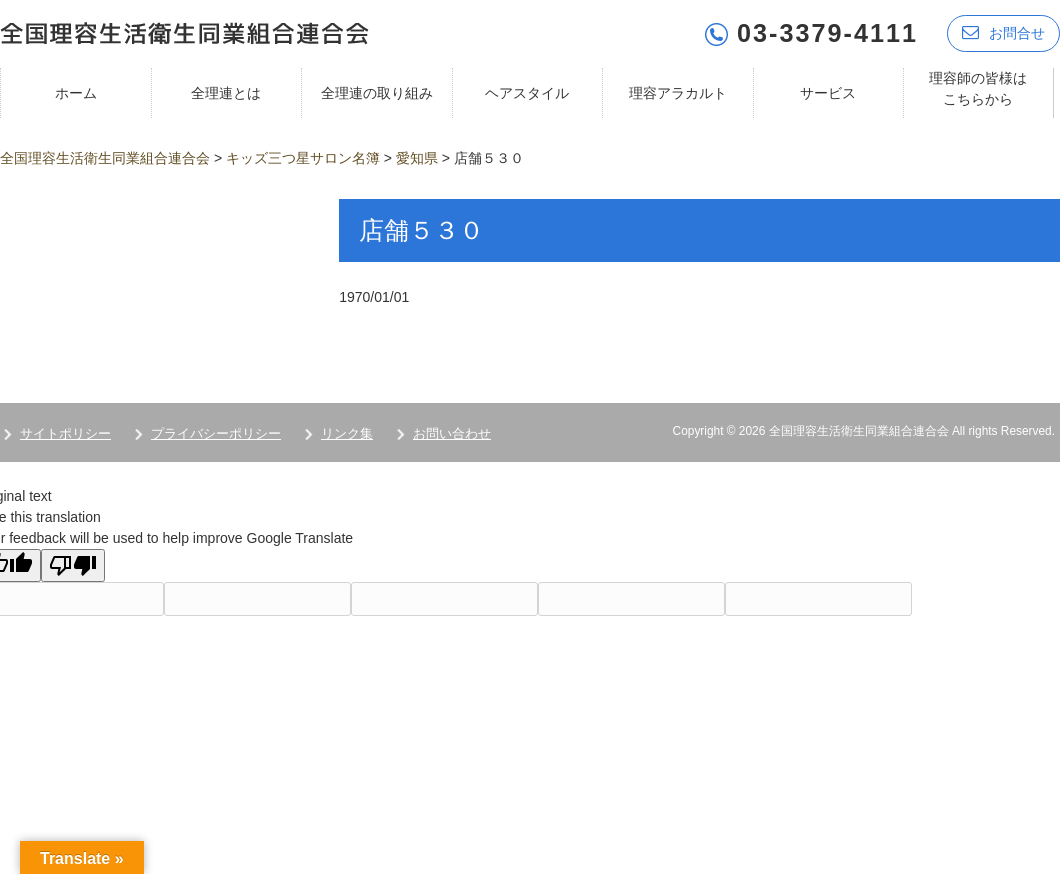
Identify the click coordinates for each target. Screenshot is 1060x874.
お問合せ (1003, 32)
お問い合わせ (452, 433)
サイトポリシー (65, 433)
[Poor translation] (73, 565)
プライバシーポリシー (216, 433)
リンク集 (347, 433)
